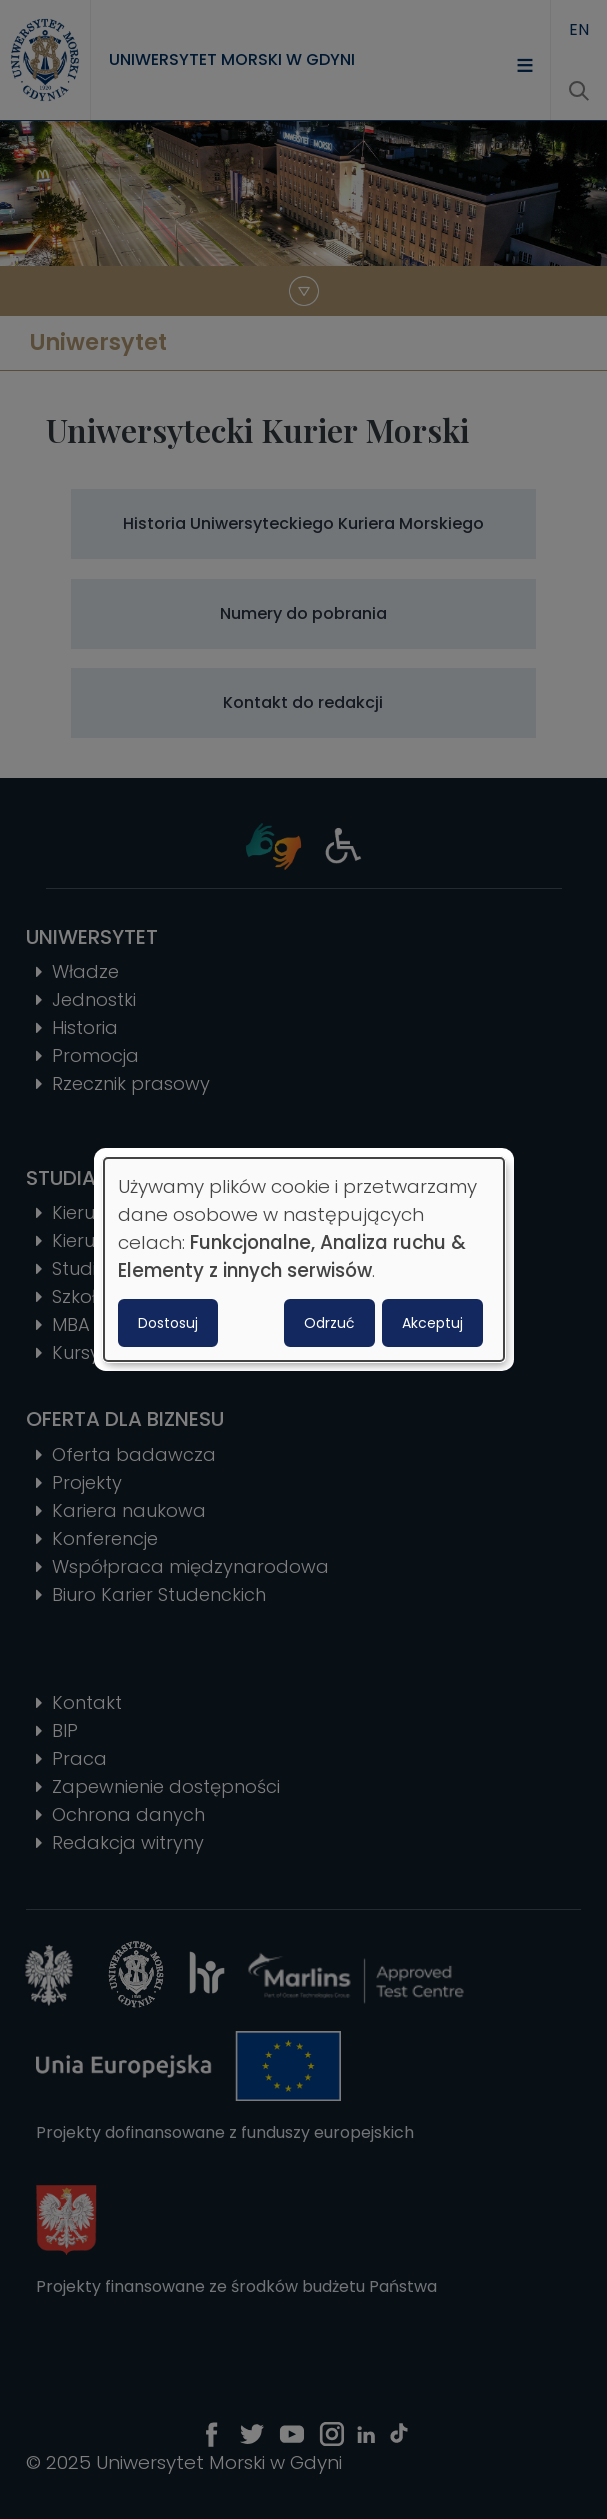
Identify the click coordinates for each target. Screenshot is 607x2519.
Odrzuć (329, 1323)
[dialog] (304, 1260)
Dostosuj (168, 1323)
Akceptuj (432, 1323)
